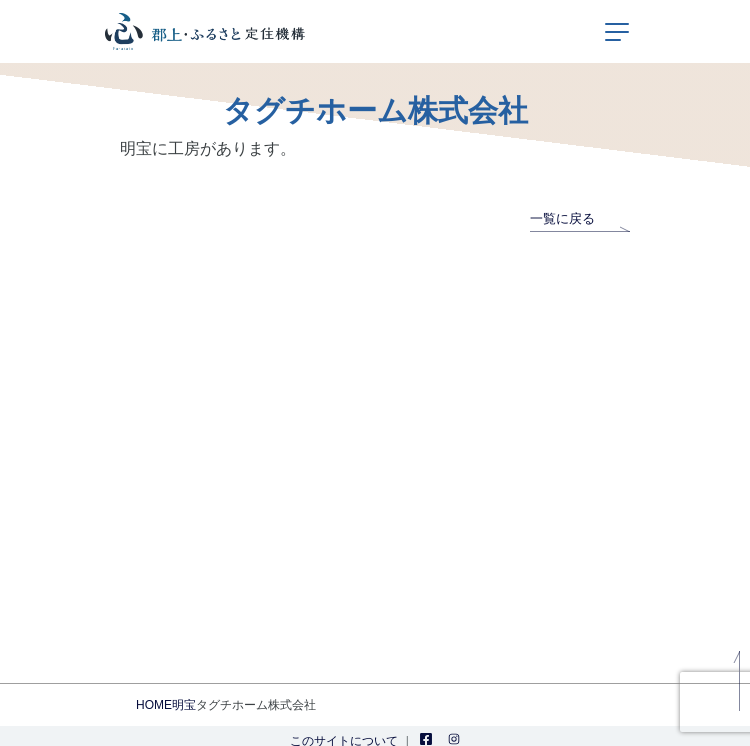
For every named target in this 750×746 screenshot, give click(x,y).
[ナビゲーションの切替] (617, 32)
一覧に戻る (580, 218)
